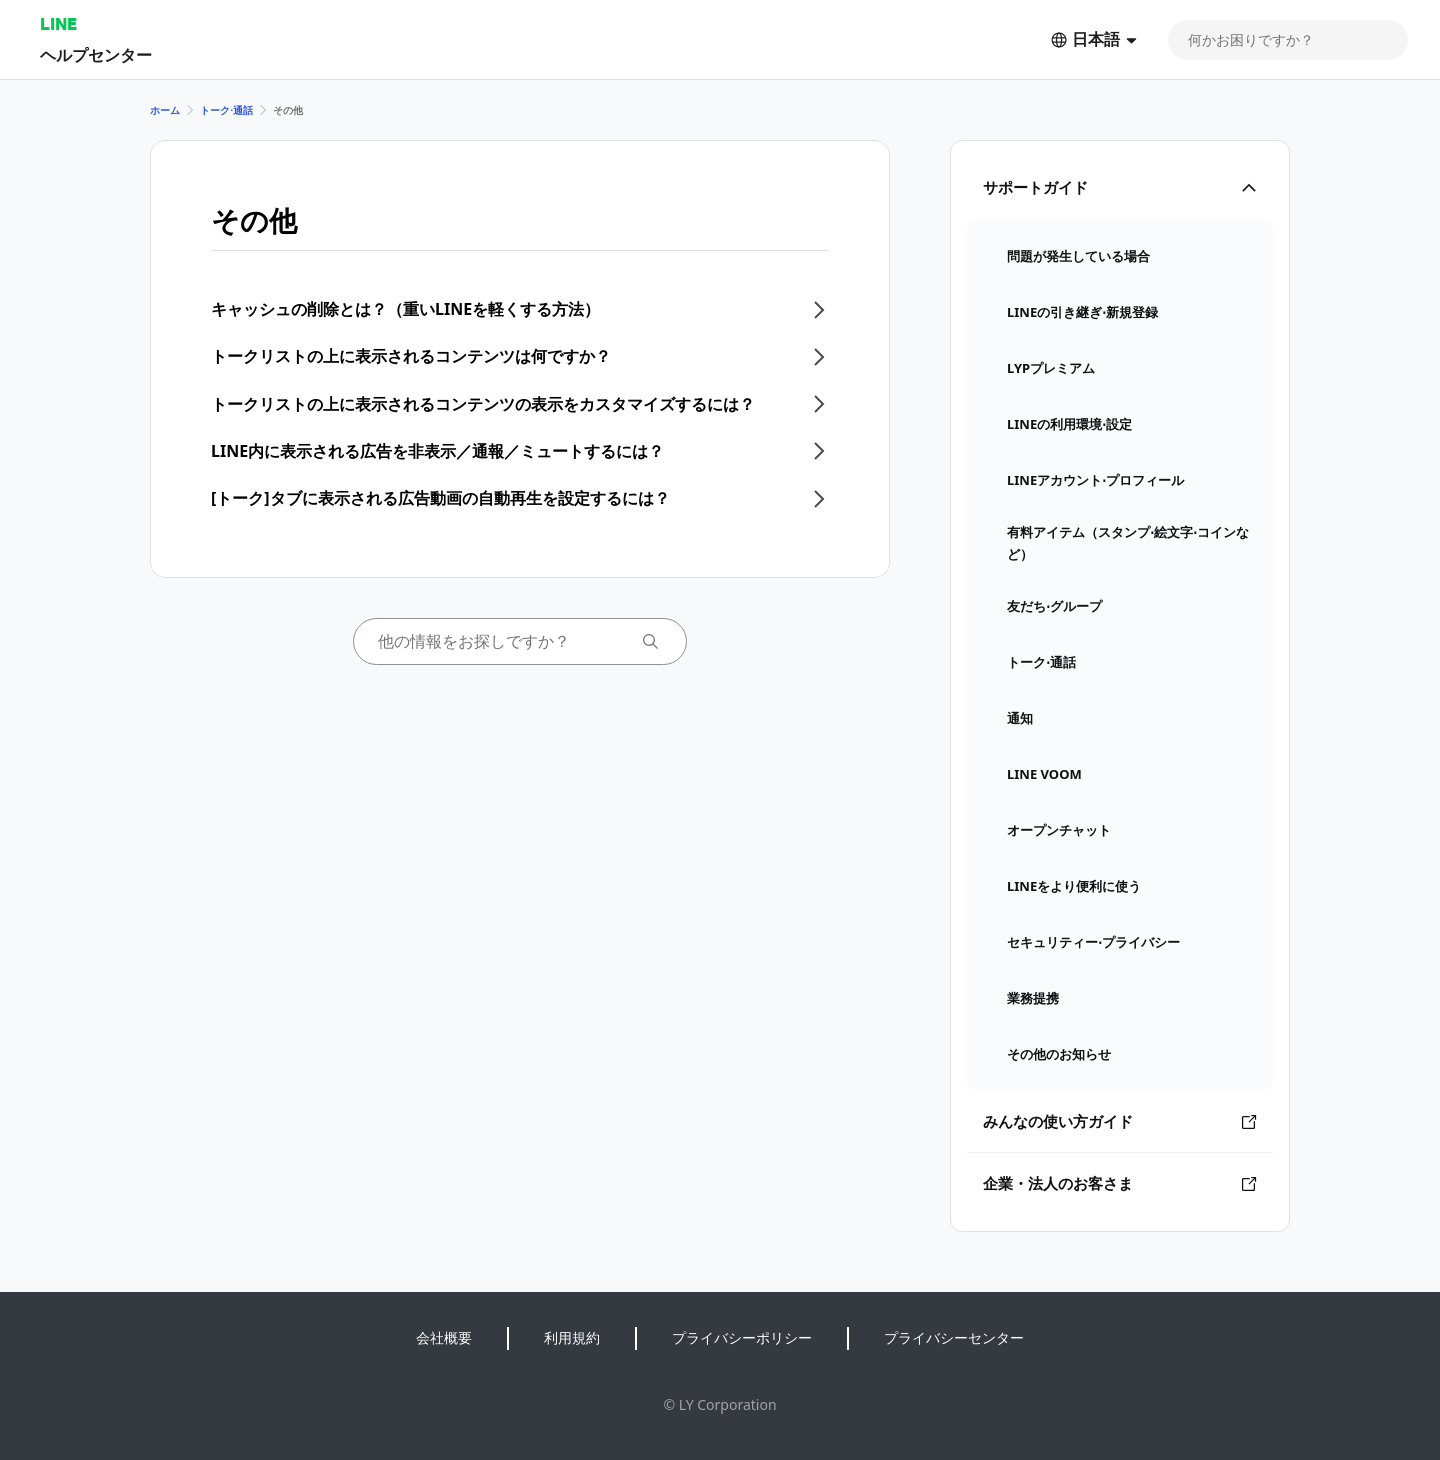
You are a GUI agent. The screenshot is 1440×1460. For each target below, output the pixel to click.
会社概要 (444, 1337)
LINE (58, 23)
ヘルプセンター (96, 54)
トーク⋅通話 (226, 110)
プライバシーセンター (954, 1337)
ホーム (165, 110)
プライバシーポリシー (742, 1337)
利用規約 (572, 1337)
